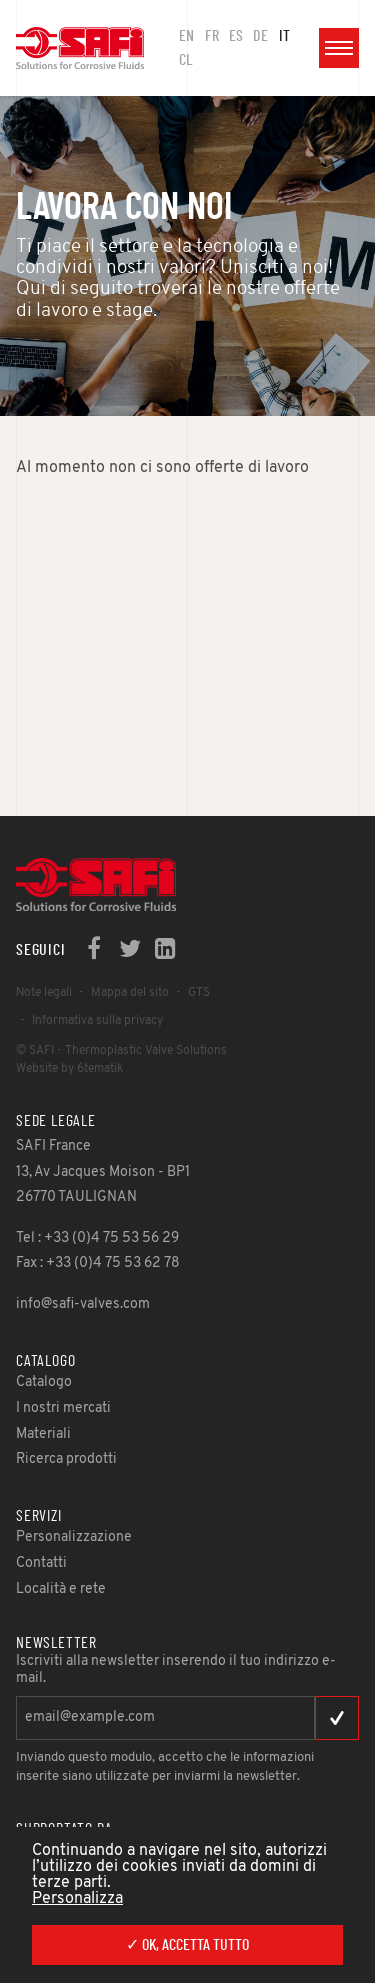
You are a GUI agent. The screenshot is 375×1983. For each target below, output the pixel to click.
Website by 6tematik (69, 1069)
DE (260, 36)
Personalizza (77, 1899)
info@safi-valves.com (83, 1304)
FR (212, 36)
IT (284, 36)
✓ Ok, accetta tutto (187, 1945)
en (186, 36)
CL (186, 60)
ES (236, 36)
